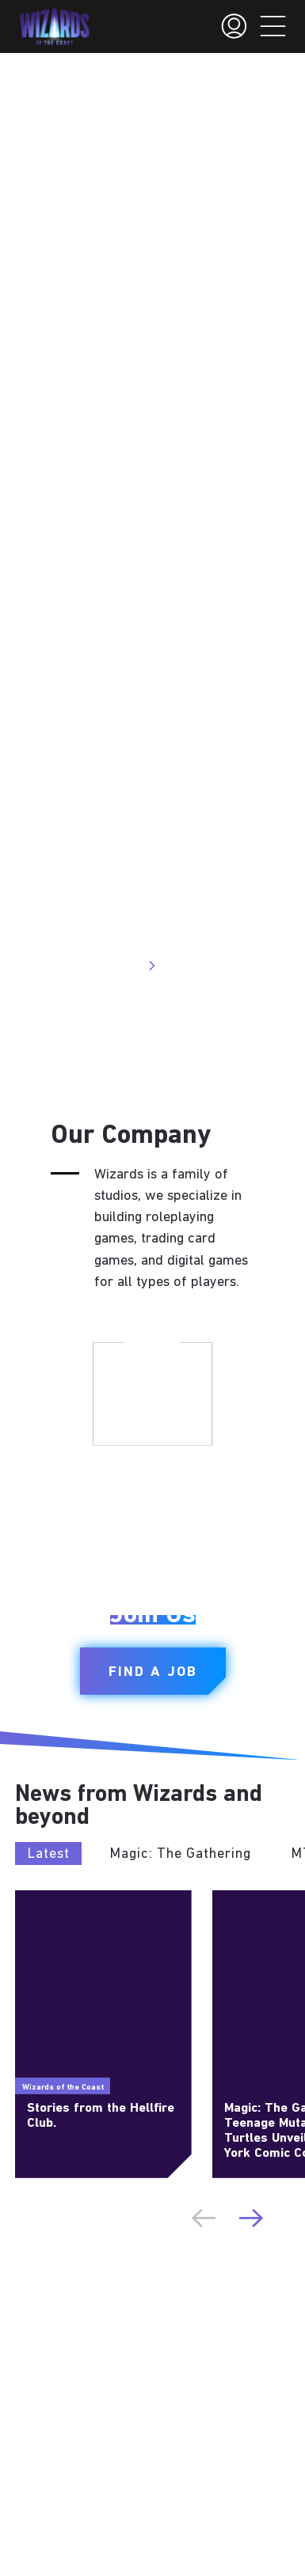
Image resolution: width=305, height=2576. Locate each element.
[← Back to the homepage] (54, 27)
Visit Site (123, 966)
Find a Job (153, 1672)
